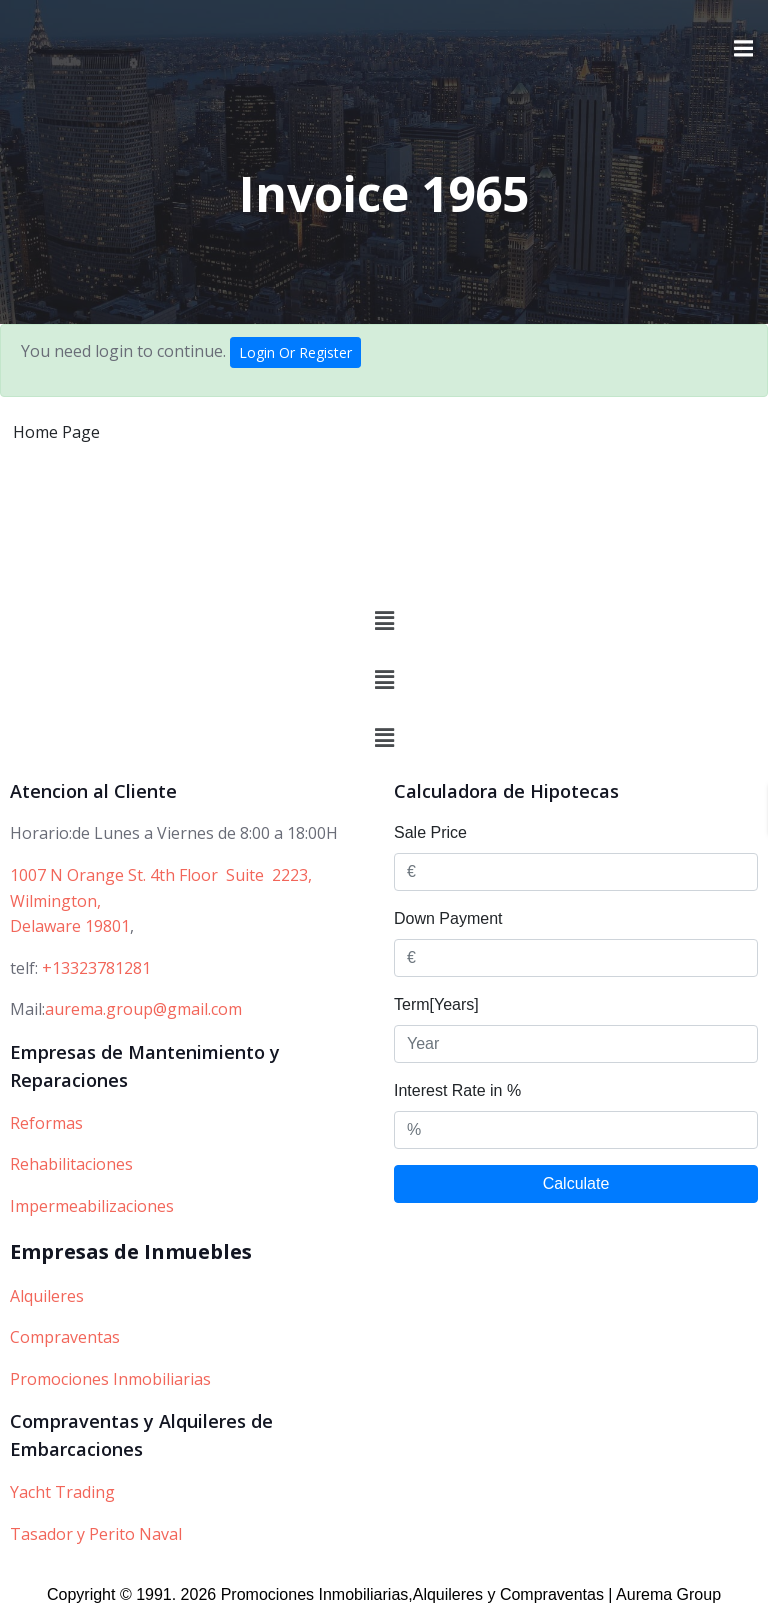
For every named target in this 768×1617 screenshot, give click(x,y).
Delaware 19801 (70, 926)
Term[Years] (436, 1004)
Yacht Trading (62, 1492)
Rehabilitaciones (71, 1164)
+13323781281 (96, 968)
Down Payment (448, 918)
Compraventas (65, 1337)
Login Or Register (295, 352)
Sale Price (430, 832)
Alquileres (47, 1296)
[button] (384, 621)
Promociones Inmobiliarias (110, 1379)
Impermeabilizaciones (92, 1206)
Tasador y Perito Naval (96, 1534)
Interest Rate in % (457, 1090)
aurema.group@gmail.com (143, 1009)
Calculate (576, 1183)
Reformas (46, 1123)
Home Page (56, 432)
